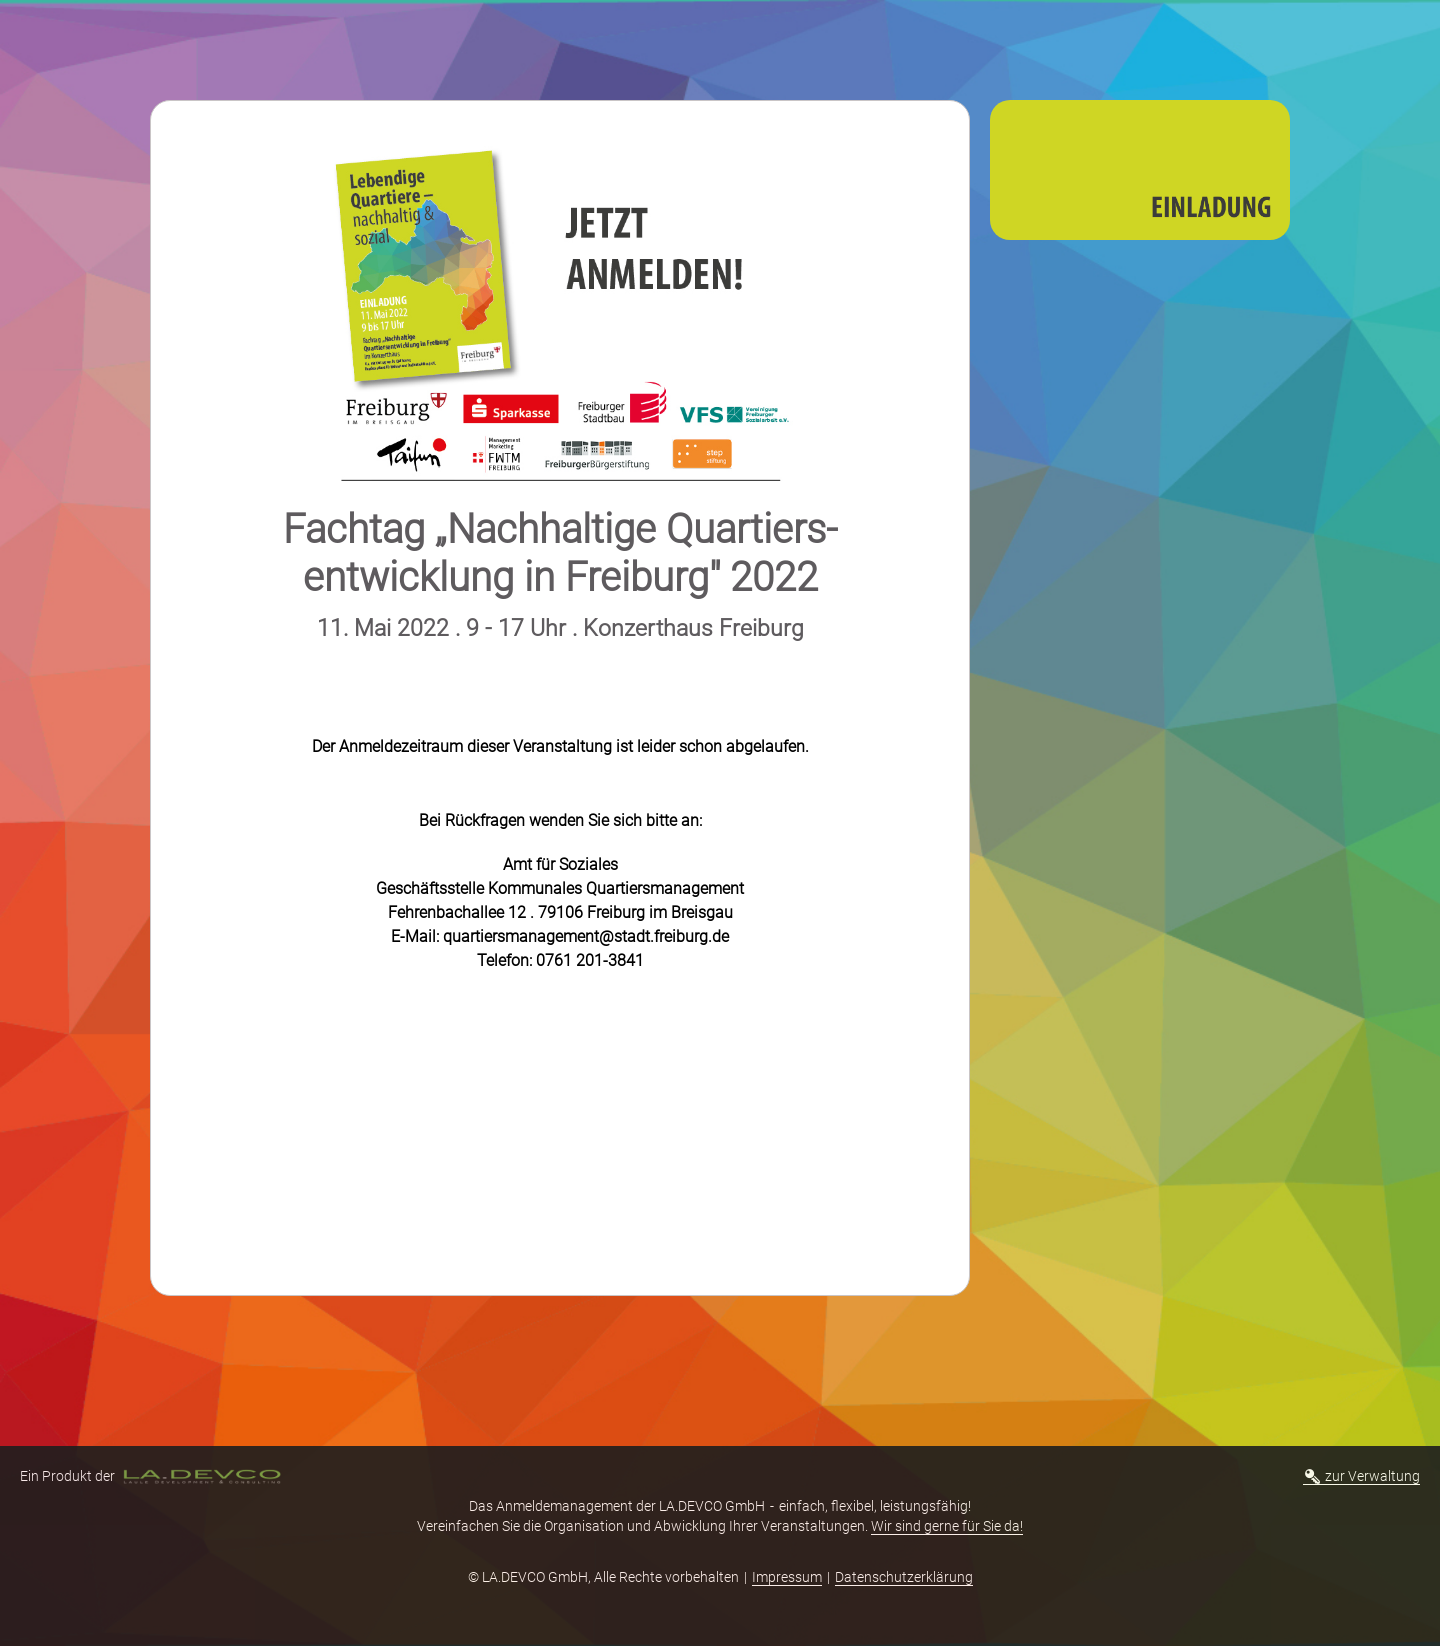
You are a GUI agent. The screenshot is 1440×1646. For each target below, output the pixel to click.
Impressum (787, 1577)
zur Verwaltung (1362, 1476)
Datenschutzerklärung (904, 1577)
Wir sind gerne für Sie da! (947, 1526)
